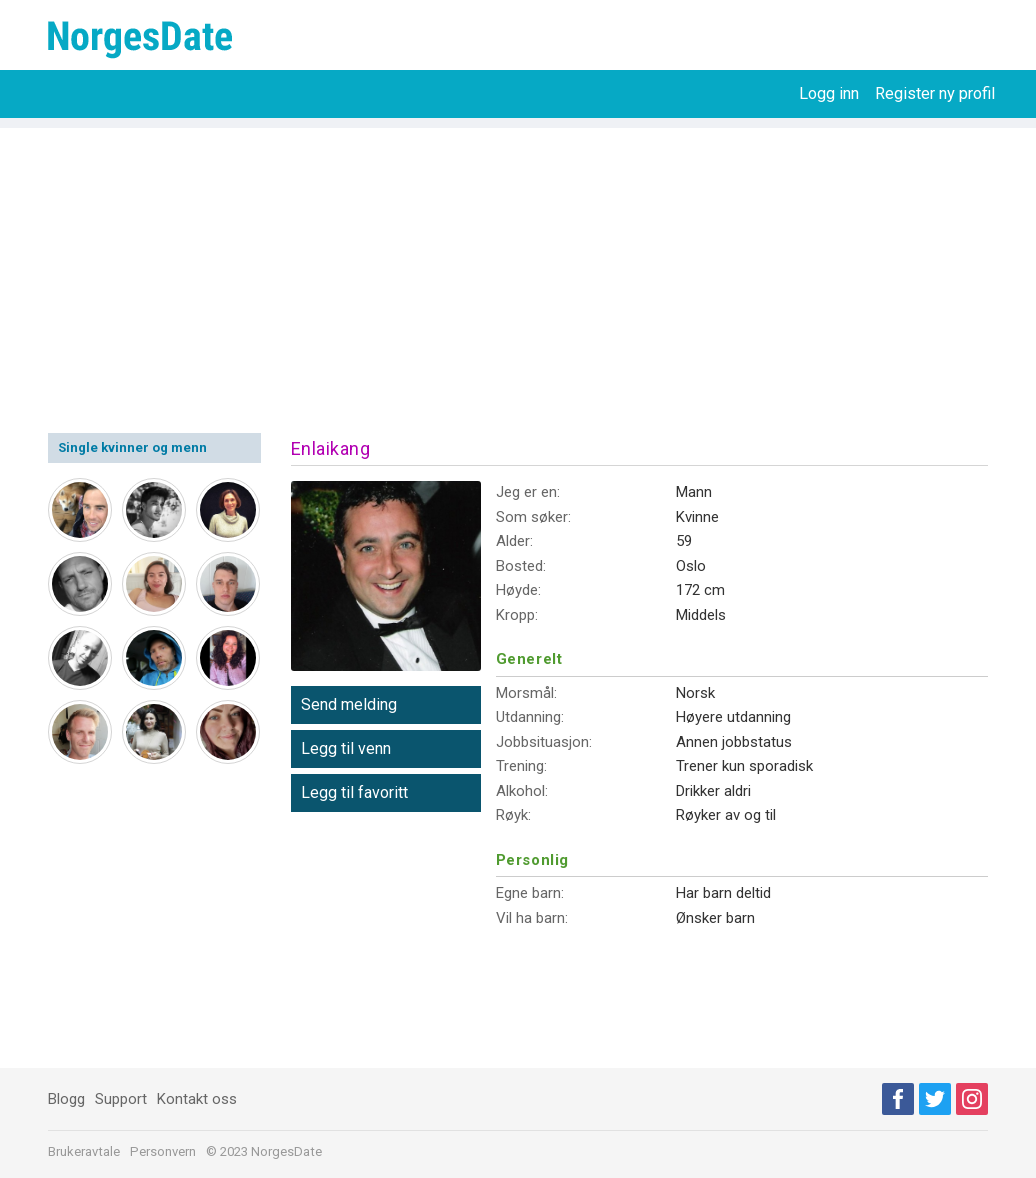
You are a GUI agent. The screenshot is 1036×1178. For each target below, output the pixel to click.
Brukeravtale (84, 1151)
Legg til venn (346, 748)
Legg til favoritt (354, 792)
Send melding (349, 704)
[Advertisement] (518, 268)
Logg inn (829, 93)
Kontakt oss (197, 1099)
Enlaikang (331, 448)
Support (121, 1099)
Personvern (163, 1151)
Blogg (66, 1099)
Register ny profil (935, 93)
